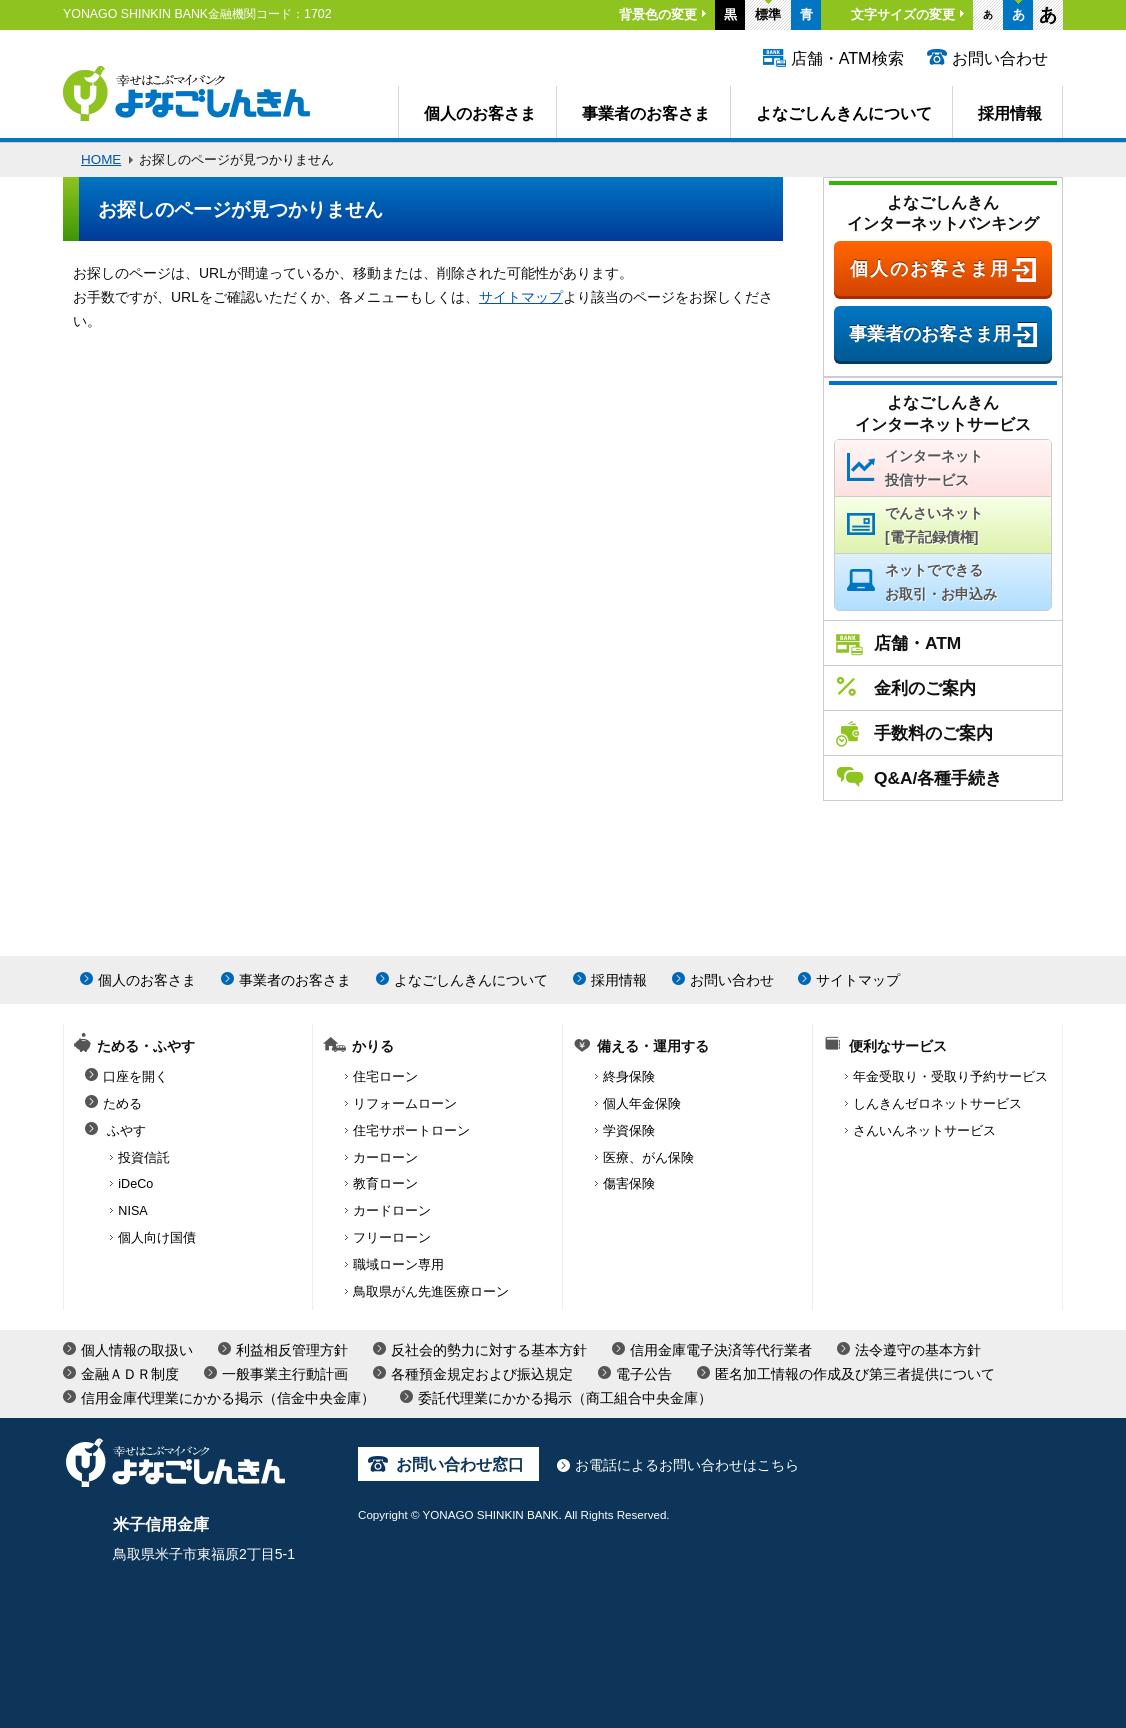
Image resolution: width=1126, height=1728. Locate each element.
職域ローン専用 (398, 1265)
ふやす (126, 1131)
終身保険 (629, 1077)
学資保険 (629, 1131)
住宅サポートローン (411, 1131)
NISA (132, 1211)
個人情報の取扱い (137, 1350)
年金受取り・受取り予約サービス (950, 1077)
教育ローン (385, 1184)
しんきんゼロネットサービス (937, 1104)
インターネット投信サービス (934, 468)
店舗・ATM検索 (847, 58)
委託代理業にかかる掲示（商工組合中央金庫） (565, 1398)
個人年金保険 (642, 1104)
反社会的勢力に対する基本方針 (489, 1350)
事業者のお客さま (646, 113)
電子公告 (644, 1374)
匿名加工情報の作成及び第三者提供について (855, 1374)
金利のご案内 (925, 688)
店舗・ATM (917, 643)
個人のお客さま (480, 113)
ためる (122, 1104)
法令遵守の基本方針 (918, 1350)
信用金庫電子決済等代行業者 (721, 1350)
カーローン (385, 1158)
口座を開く (135, 1077)
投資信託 (144, 1158)
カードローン (392, 1211)
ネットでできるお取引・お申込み (941, 582)
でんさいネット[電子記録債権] (934, 525)
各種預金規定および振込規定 (482, 1374)
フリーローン (392, 1238)
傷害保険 (629, 1184)
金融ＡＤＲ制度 (130, 1374)
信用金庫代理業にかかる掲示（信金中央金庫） (228, 1398)
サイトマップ (521, 297)
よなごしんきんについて (844, 113)
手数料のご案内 (933, 733)
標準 (768, 14)
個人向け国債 (157, 1238)
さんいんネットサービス (924, 1131)
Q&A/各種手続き (938, 778)
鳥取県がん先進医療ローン (431, 1292)
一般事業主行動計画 (285, 1374)
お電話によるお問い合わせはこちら (687, 1465)
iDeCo (135, 1184)
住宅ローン (385, 1077)
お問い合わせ (1000, 58)
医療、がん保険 (648, 1158)
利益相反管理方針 (292, 1350)
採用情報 (1010, 113)
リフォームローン (405, 1104)
